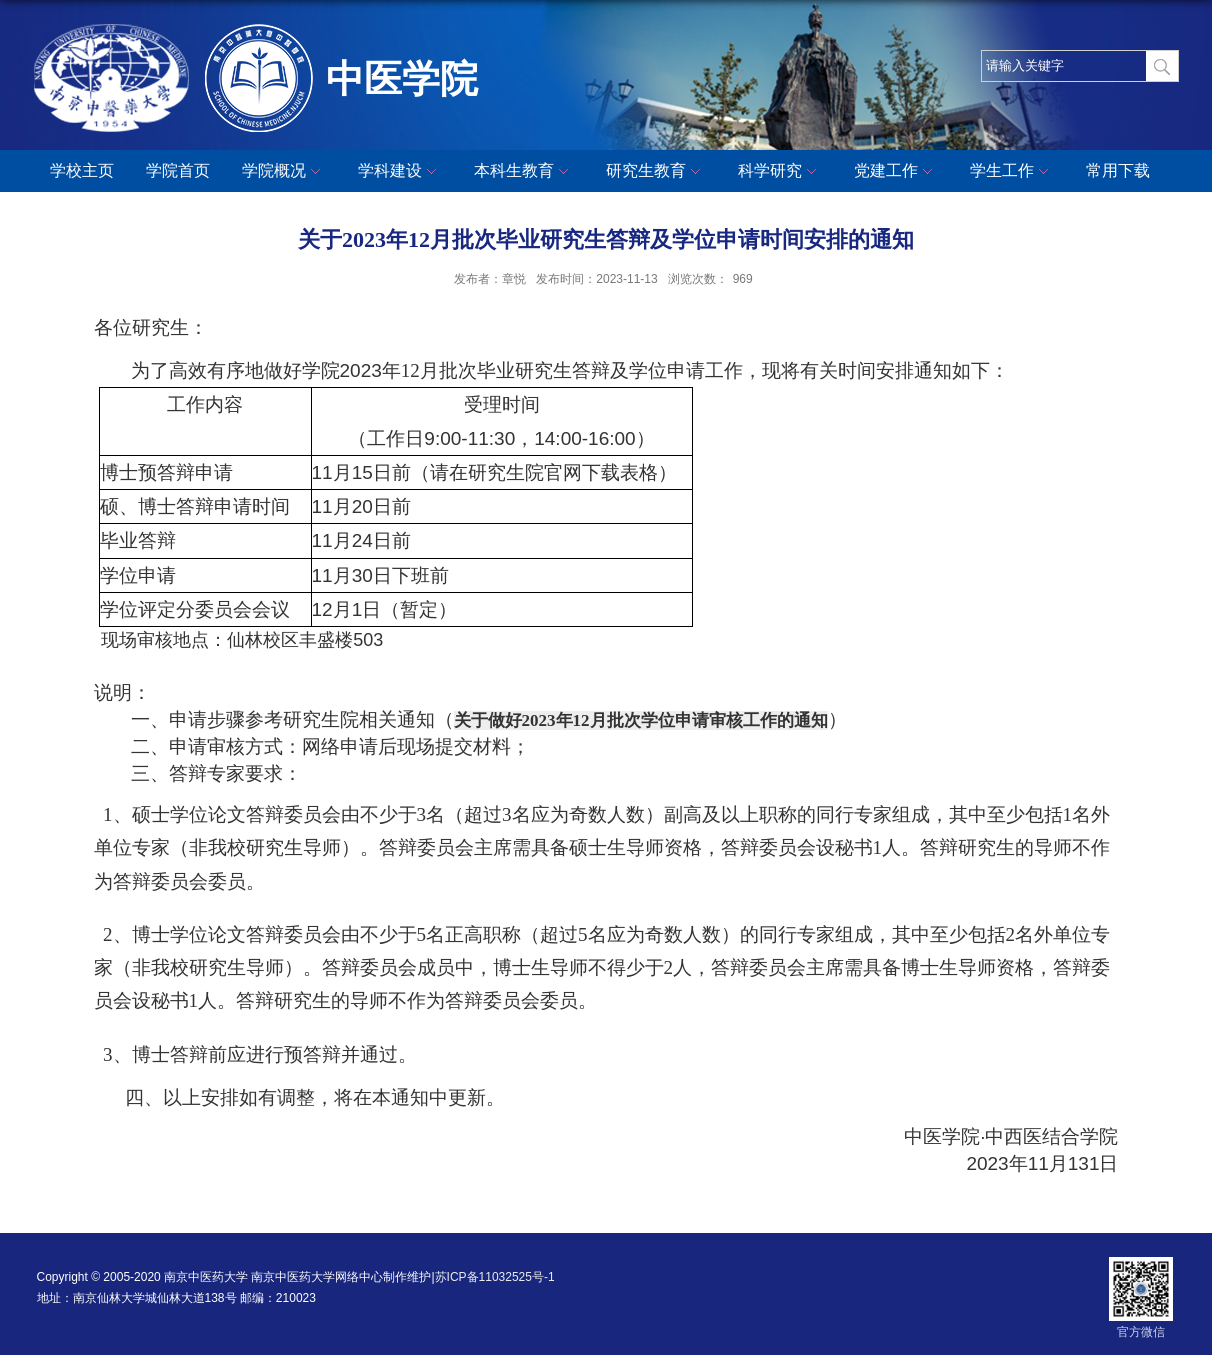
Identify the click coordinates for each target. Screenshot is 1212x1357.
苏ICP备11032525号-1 (495, 1277)
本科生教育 (524, 172)
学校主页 (82, 170)
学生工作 (1012, 172)
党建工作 (896, 172)
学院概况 (284, 172)
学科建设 (400, 172)
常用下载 (1118, 170)
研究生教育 (656, 172)
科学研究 (780, 172)
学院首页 (178, 170)
